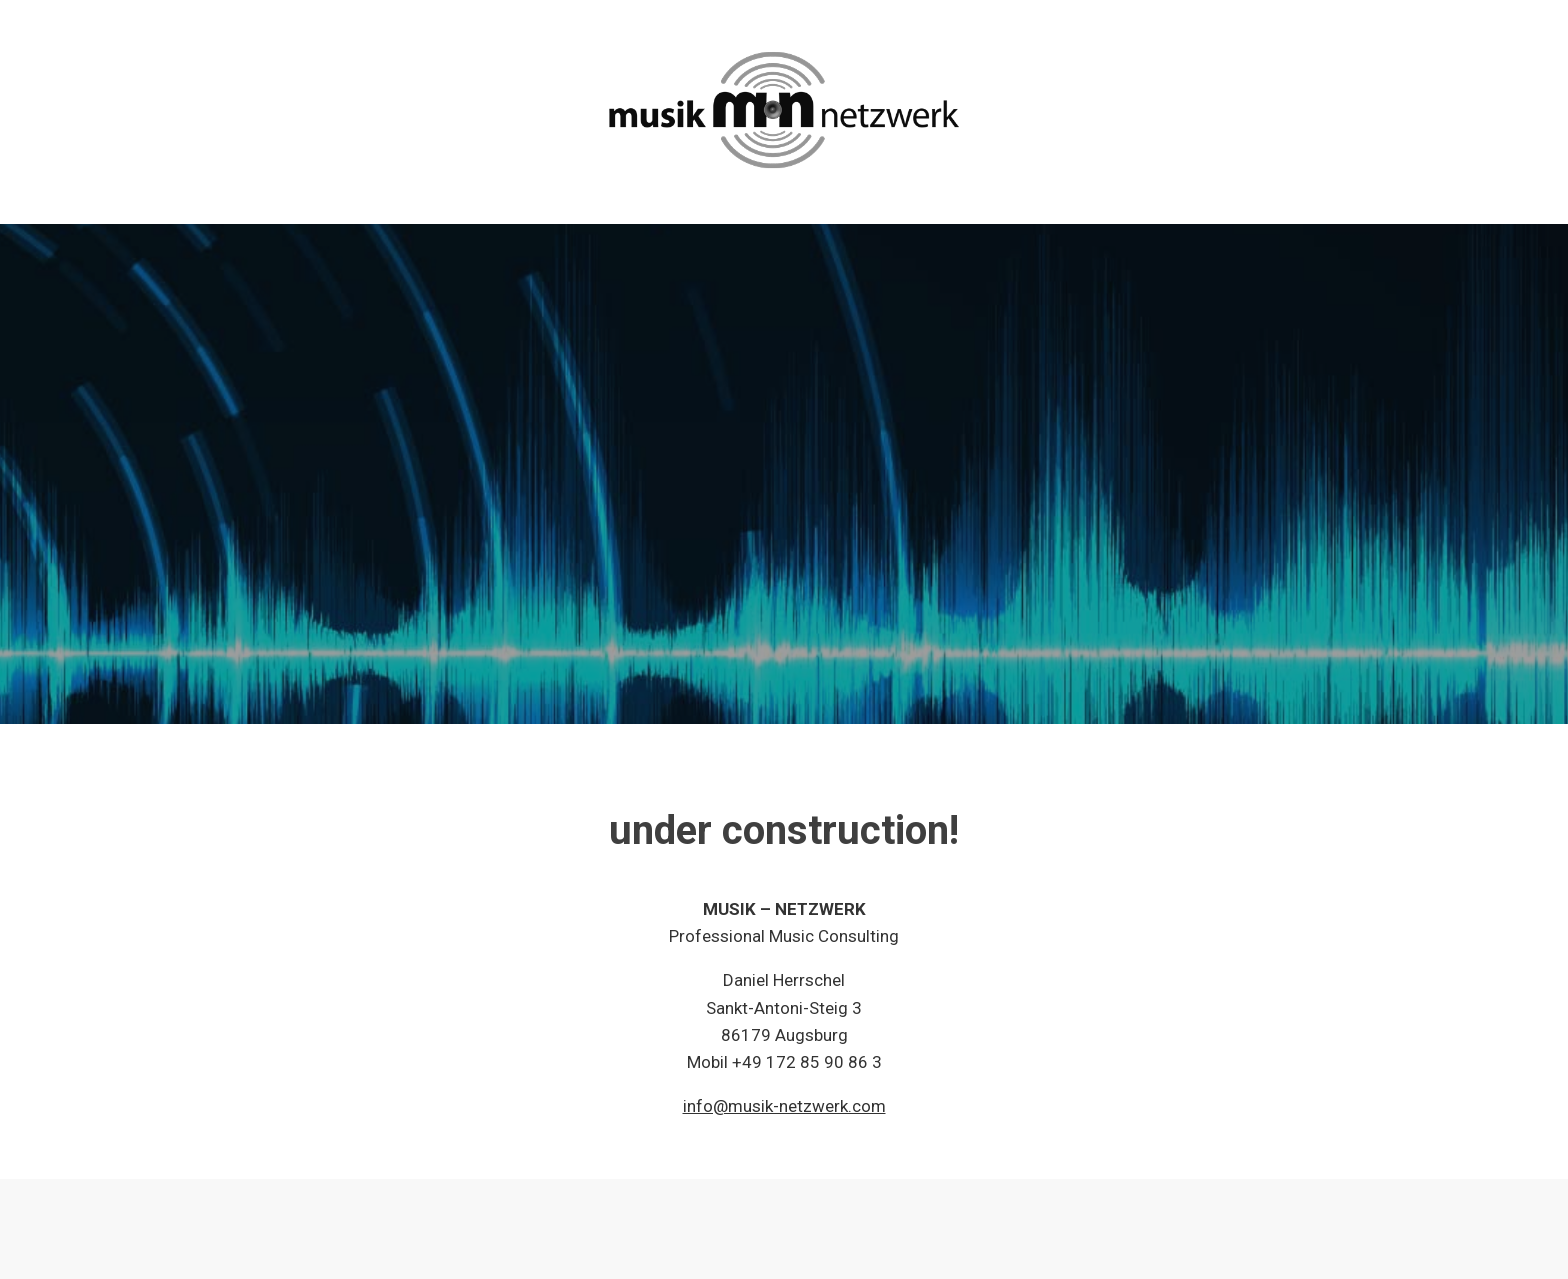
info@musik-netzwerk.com (784, 1106)
